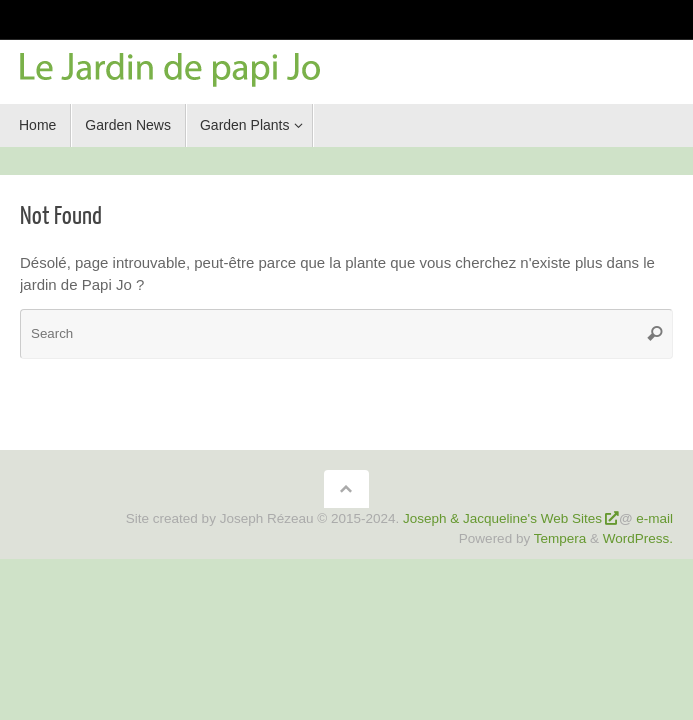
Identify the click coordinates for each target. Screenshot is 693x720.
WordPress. (638, 538)
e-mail (654, 518)
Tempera (560, 538)
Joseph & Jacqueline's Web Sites (502, 518)
